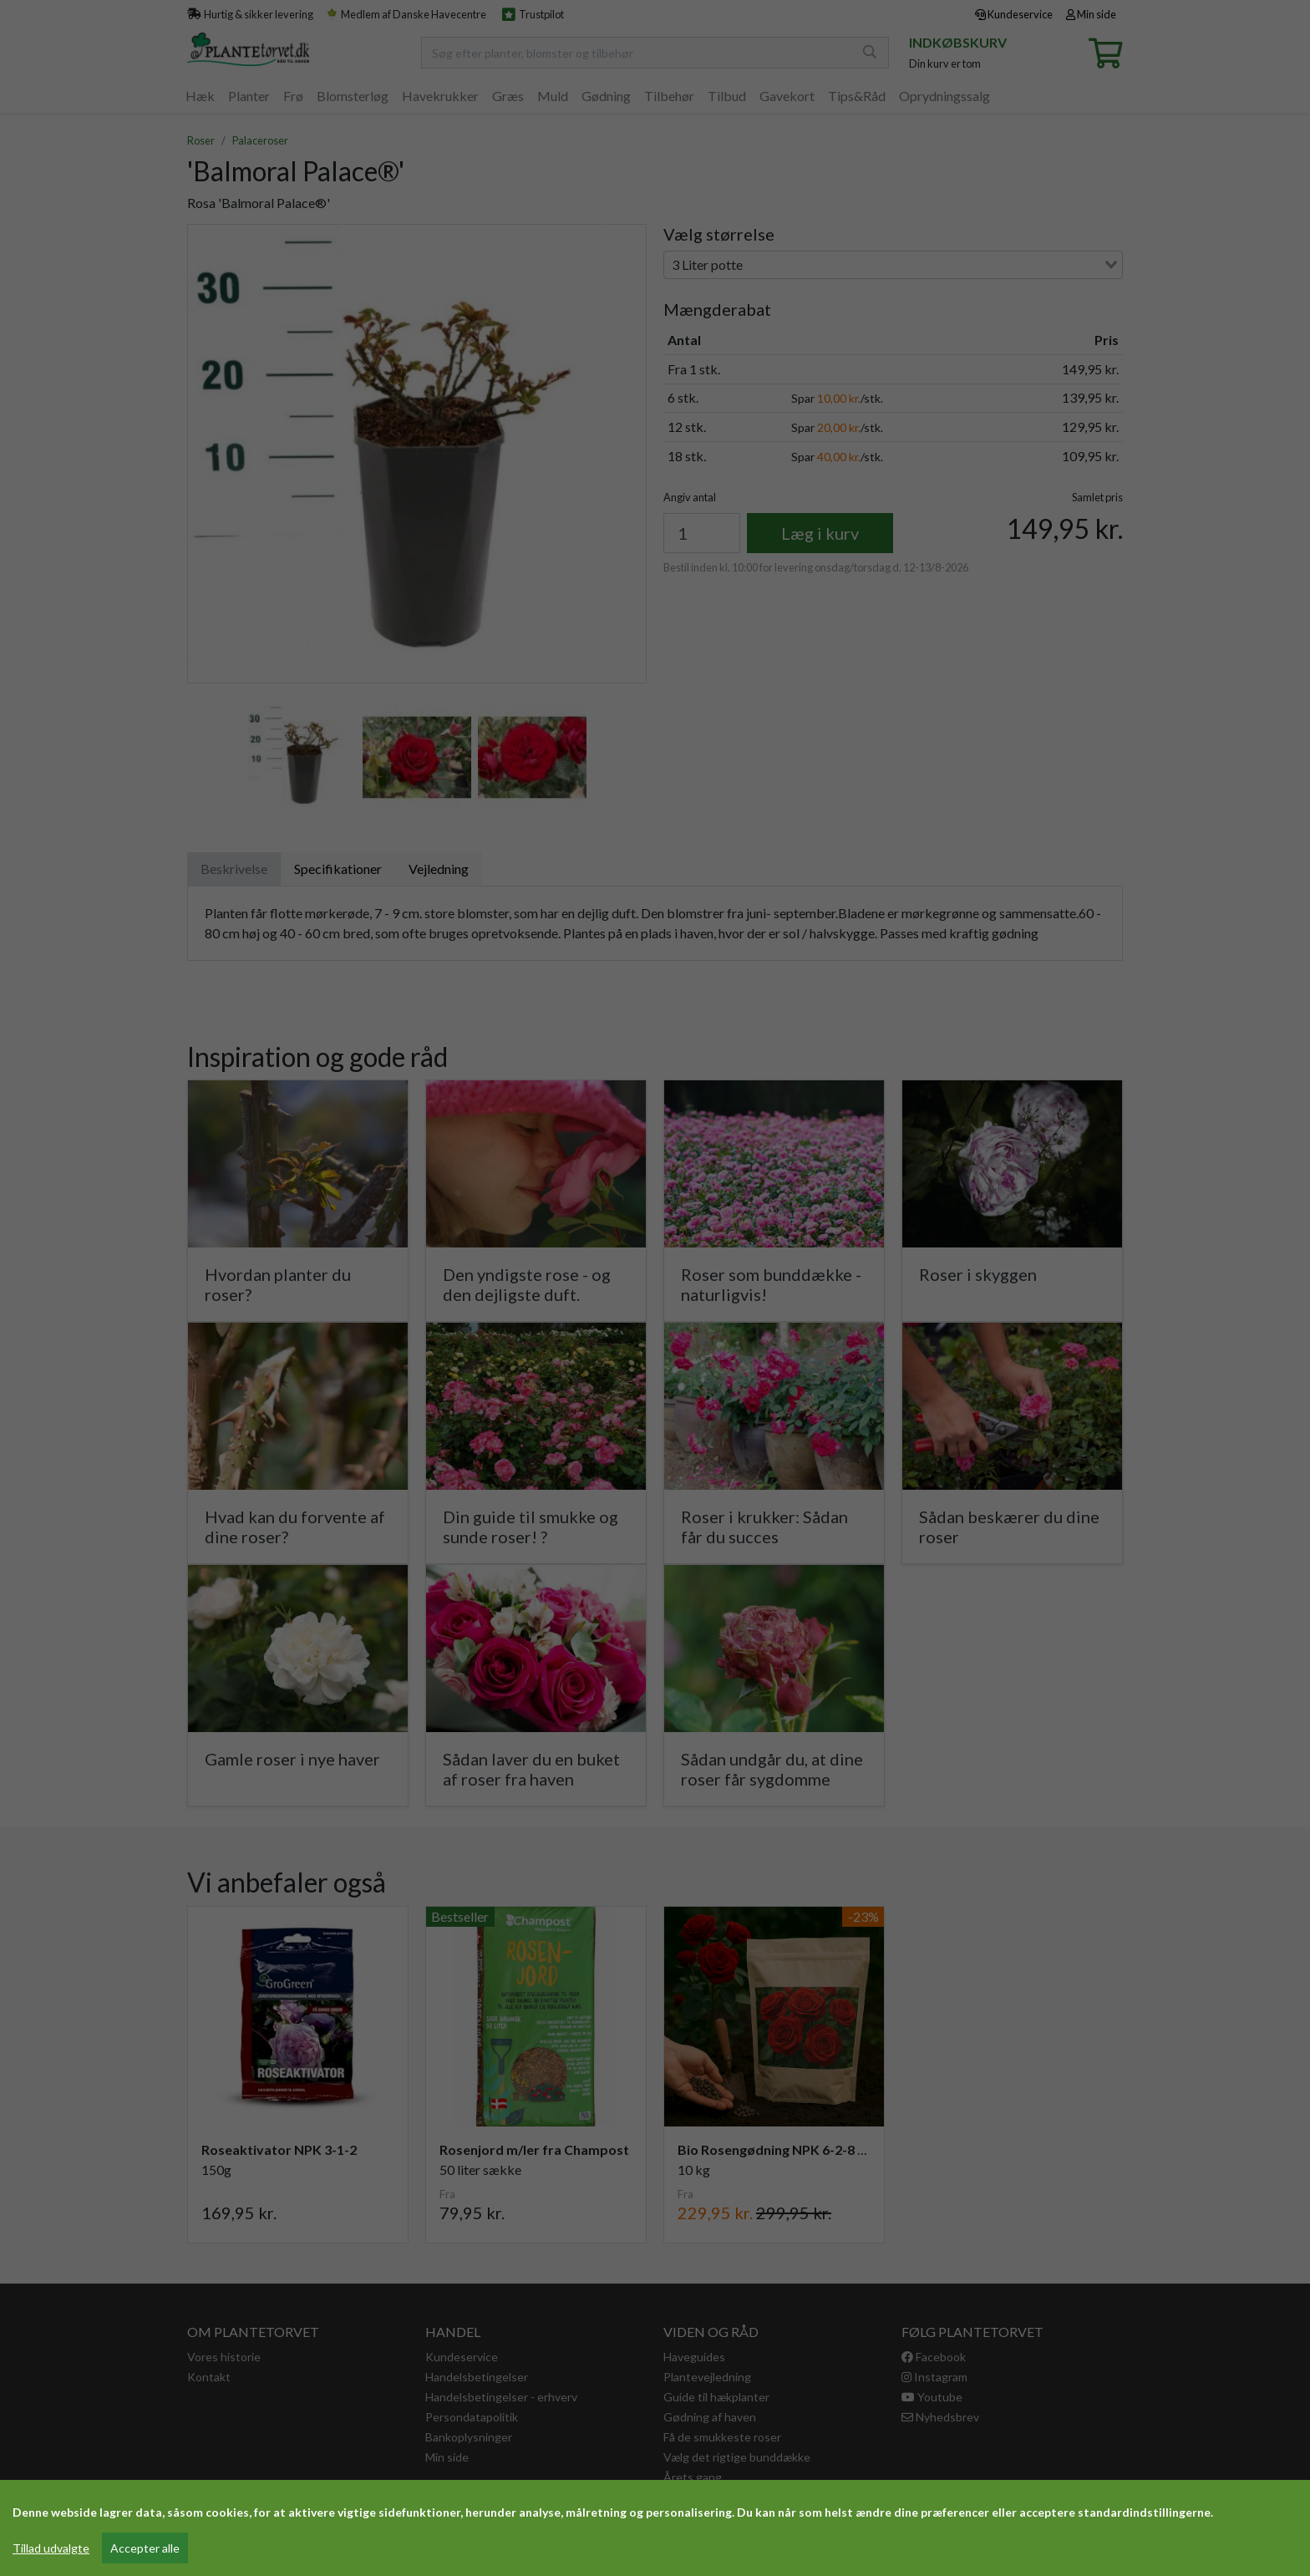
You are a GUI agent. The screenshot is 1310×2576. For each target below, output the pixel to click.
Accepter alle (145, 2548)
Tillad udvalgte (51, 2548)
